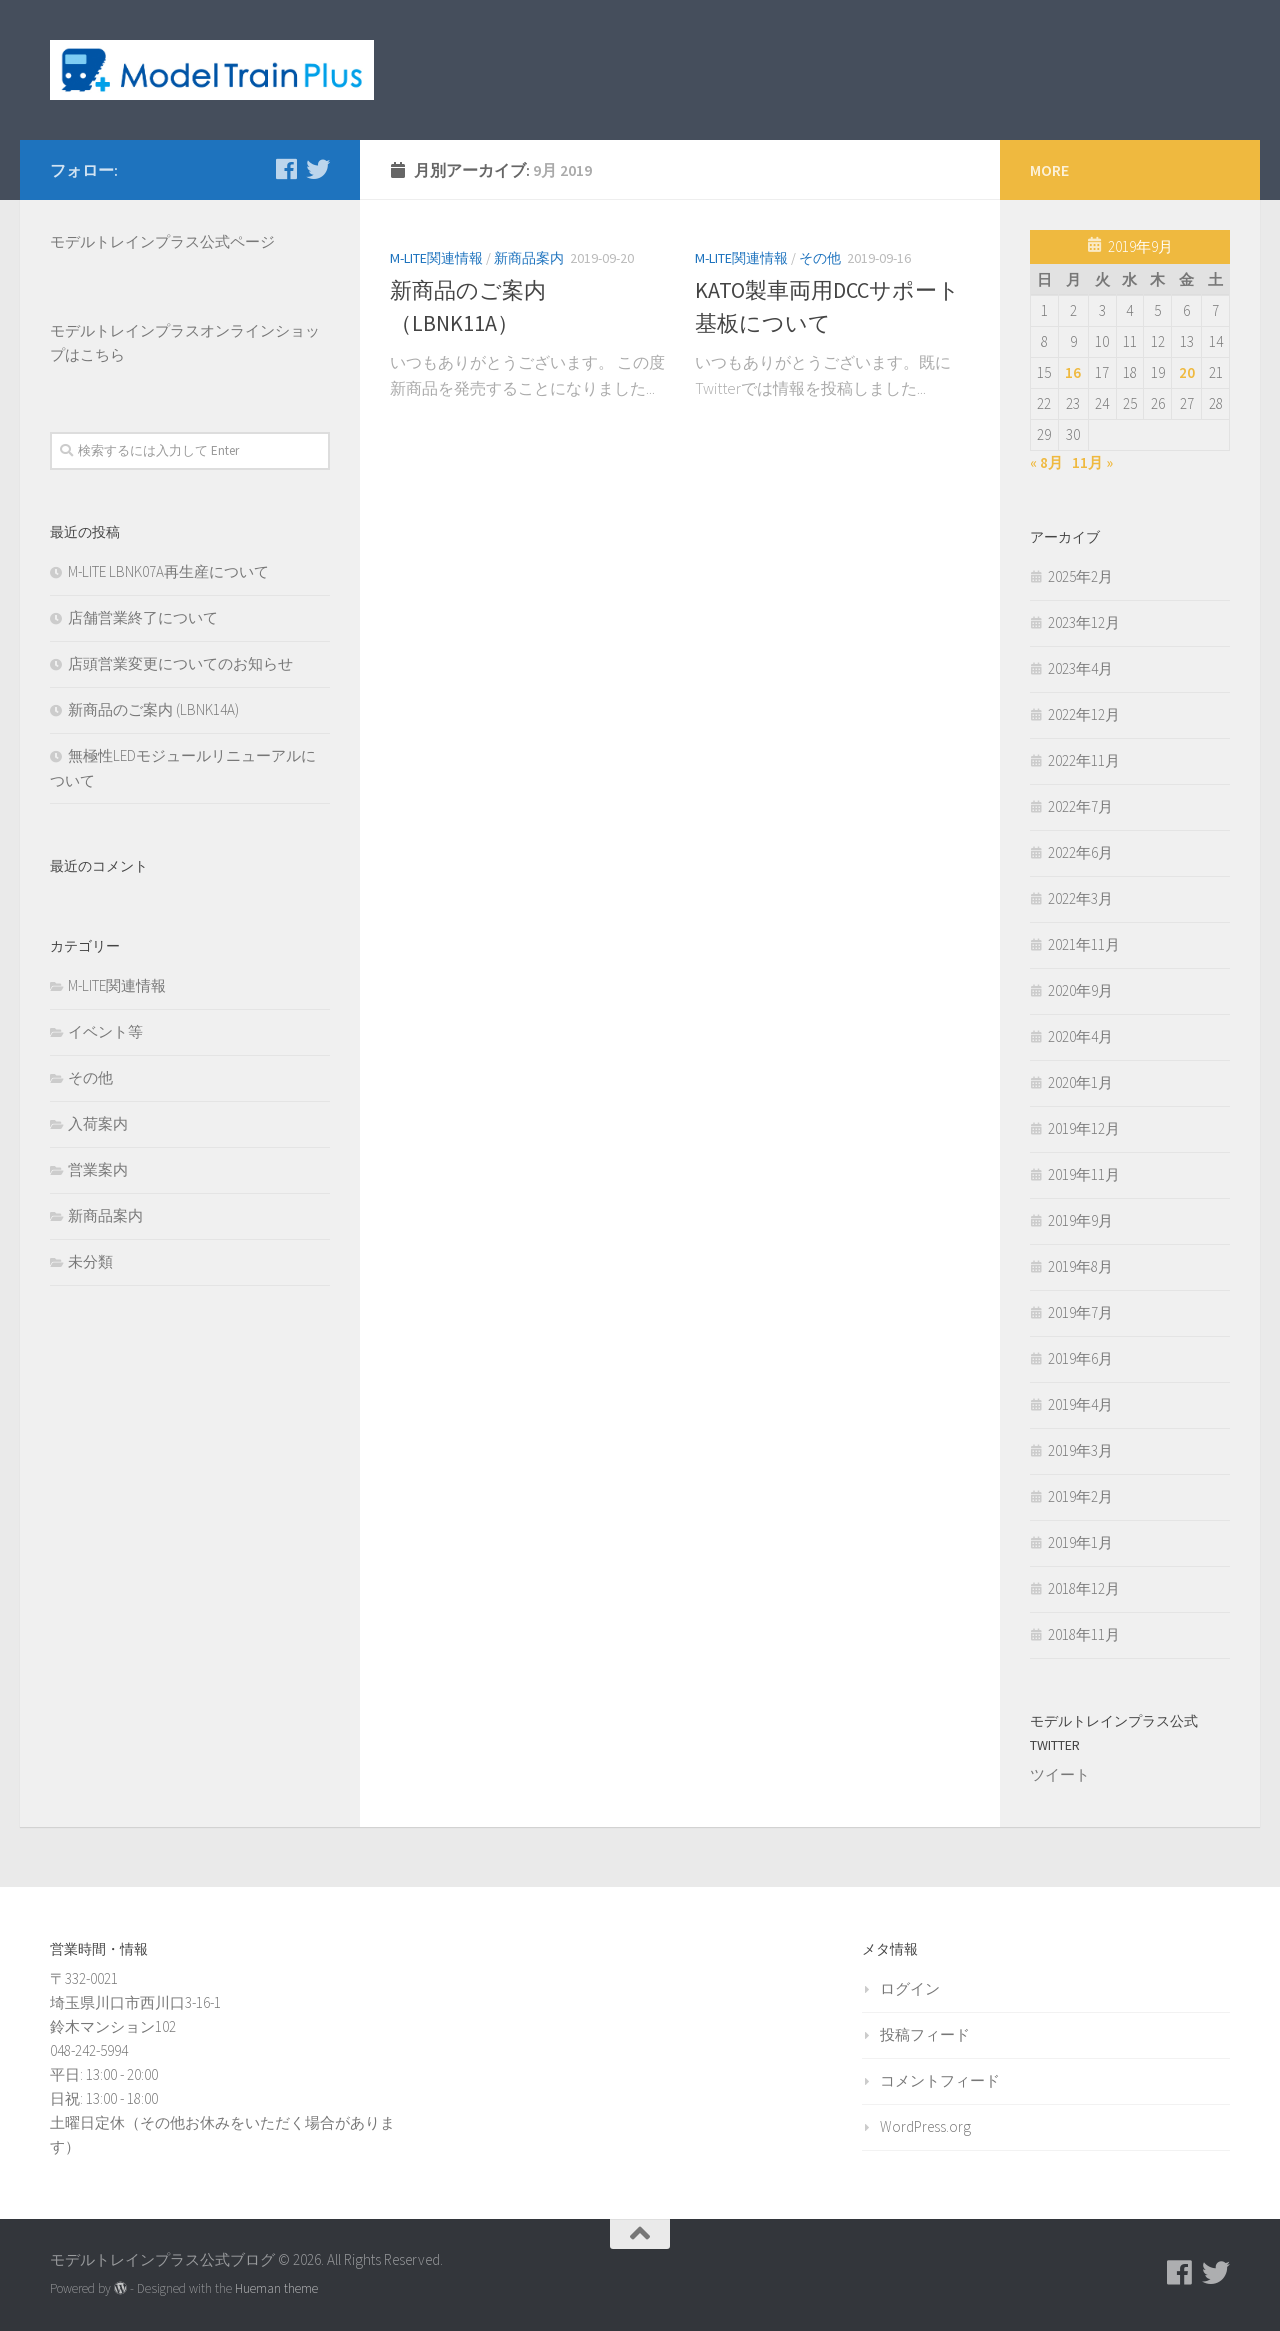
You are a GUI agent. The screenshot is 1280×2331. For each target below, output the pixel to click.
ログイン (910, 1988)
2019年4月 (1080, 1404)
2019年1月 (1080, 1542)
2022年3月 (1080, 898)
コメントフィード (940, 2080)
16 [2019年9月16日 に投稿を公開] (1073, 372)
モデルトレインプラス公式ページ (162, 241)
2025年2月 (1080, 576)
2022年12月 (1084, 714)
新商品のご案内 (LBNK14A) (153, 709)
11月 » (1092, 462)
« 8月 (1046, 462)
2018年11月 (1084, 1634)
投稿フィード (925, 2034)
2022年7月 (1080, 806)
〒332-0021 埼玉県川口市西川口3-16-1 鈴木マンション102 (135, 2002)
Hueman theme (276, 2288)
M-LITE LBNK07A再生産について (168, 571)
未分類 (90, 1261)
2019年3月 (1080, 1450)
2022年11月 (1084, 760)
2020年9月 (1080, 990)
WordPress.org (925, 2126)
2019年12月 (1084, 1128)
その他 (820, 258)
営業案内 (98, 1169)
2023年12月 (1084, 622)
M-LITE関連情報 (436, 258)
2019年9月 (1080, 1220)
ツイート (1060, 1774)
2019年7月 (1080, 1312)
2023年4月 (1080, 668)
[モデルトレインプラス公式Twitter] (318, 169)
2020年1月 (1080, 1082)
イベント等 (105, 1031)
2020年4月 (1080, 1036)
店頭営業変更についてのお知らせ (180, 663)
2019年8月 (1080, 1266)
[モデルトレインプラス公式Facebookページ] (286, 169)
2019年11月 (1084, 1174)
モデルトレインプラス (125, 330)
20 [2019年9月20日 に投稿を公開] (1187, 372)
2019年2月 (1080, 1496)
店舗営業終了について (143, 617)
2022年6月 (1080, 852)
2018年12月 (1084, 1588)
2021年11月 (1084, 944)
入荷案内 (98, 1123)
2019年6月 (1080, 1358)
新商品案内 (529, 258)
